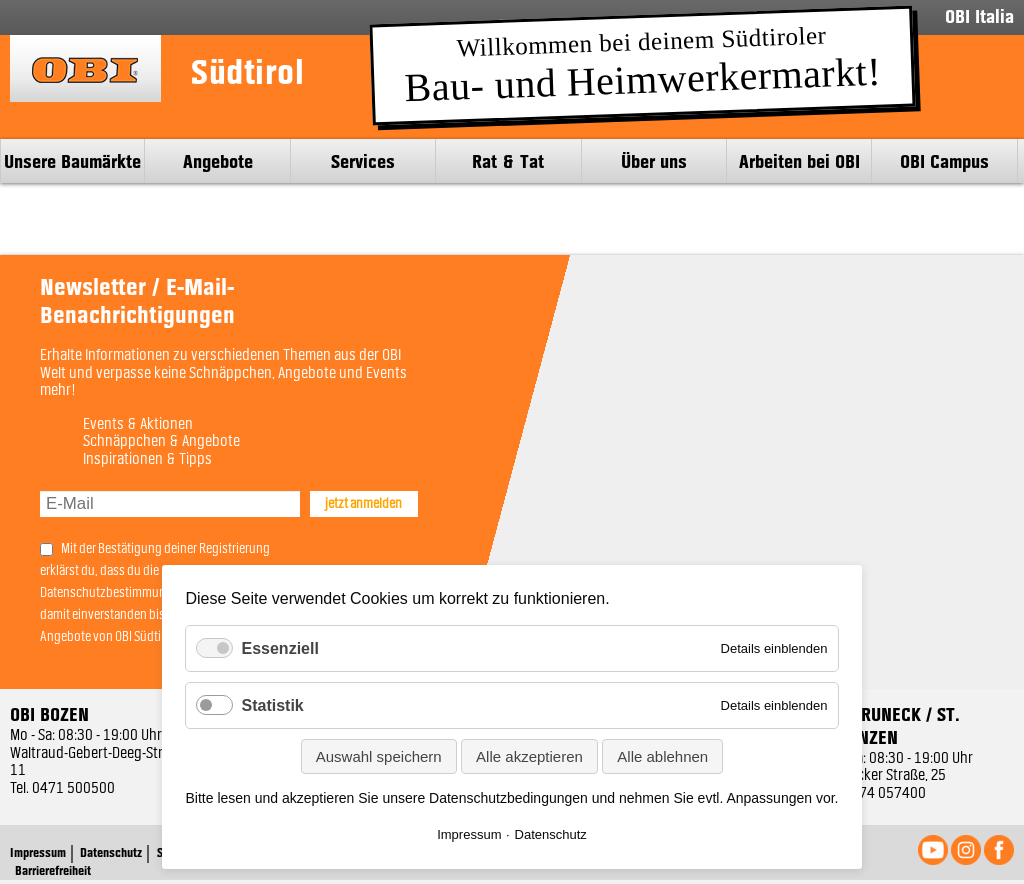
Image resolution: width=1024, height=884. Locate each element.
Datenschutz (551, 834)
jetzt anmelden (363, 504)
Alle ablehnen (662, 756)
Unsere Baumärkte (72, 161)
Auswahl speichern (379, 756)
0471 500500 (73, 789)
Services (363, 161)
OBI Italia (979, 17)
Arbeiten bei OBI (799, 161)
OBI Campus (944, 161)
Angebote (218, 161)
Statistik (272, 705)
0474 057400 (884, 794)
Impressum (469, 834)
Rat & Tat (508, 161)
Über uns (654, 161)
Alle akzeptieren (529, 756)
